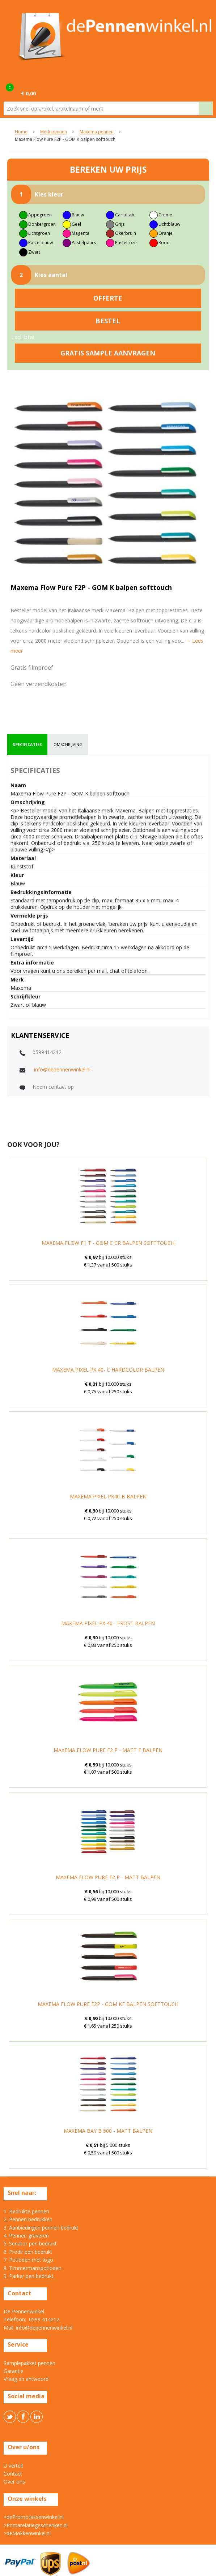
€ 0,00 (28, 93)
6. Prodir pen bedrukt (28, 2251)
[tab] (27, 744)
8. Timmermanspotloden (33, 2268)
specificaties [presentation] (27, 744)
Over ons (14, 2481)
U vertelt (14, 2465)
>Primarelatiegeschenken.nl (36, 2525)
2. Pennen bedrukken (28, 2219)
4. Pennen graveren (26, 2235)
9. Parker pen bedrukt (29, 2276)
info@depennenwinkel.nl (62, 1069)
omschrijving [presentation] (68, 744)
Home (21, 132)
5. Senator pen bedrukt (30, 2243)
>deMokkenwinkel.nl (27, 2533)
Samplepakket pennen (29, 2363)
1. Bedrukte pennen (26, 2211)
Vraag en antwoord (26, 2379)
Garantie (14, 2371)
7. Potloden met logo (28, 2259)
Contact (13, 2473)
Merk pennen (53, 132)
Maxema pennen (97, 132)
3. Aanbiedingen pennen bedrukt (41, 2227)
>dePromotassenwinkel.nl (34, 2517)
